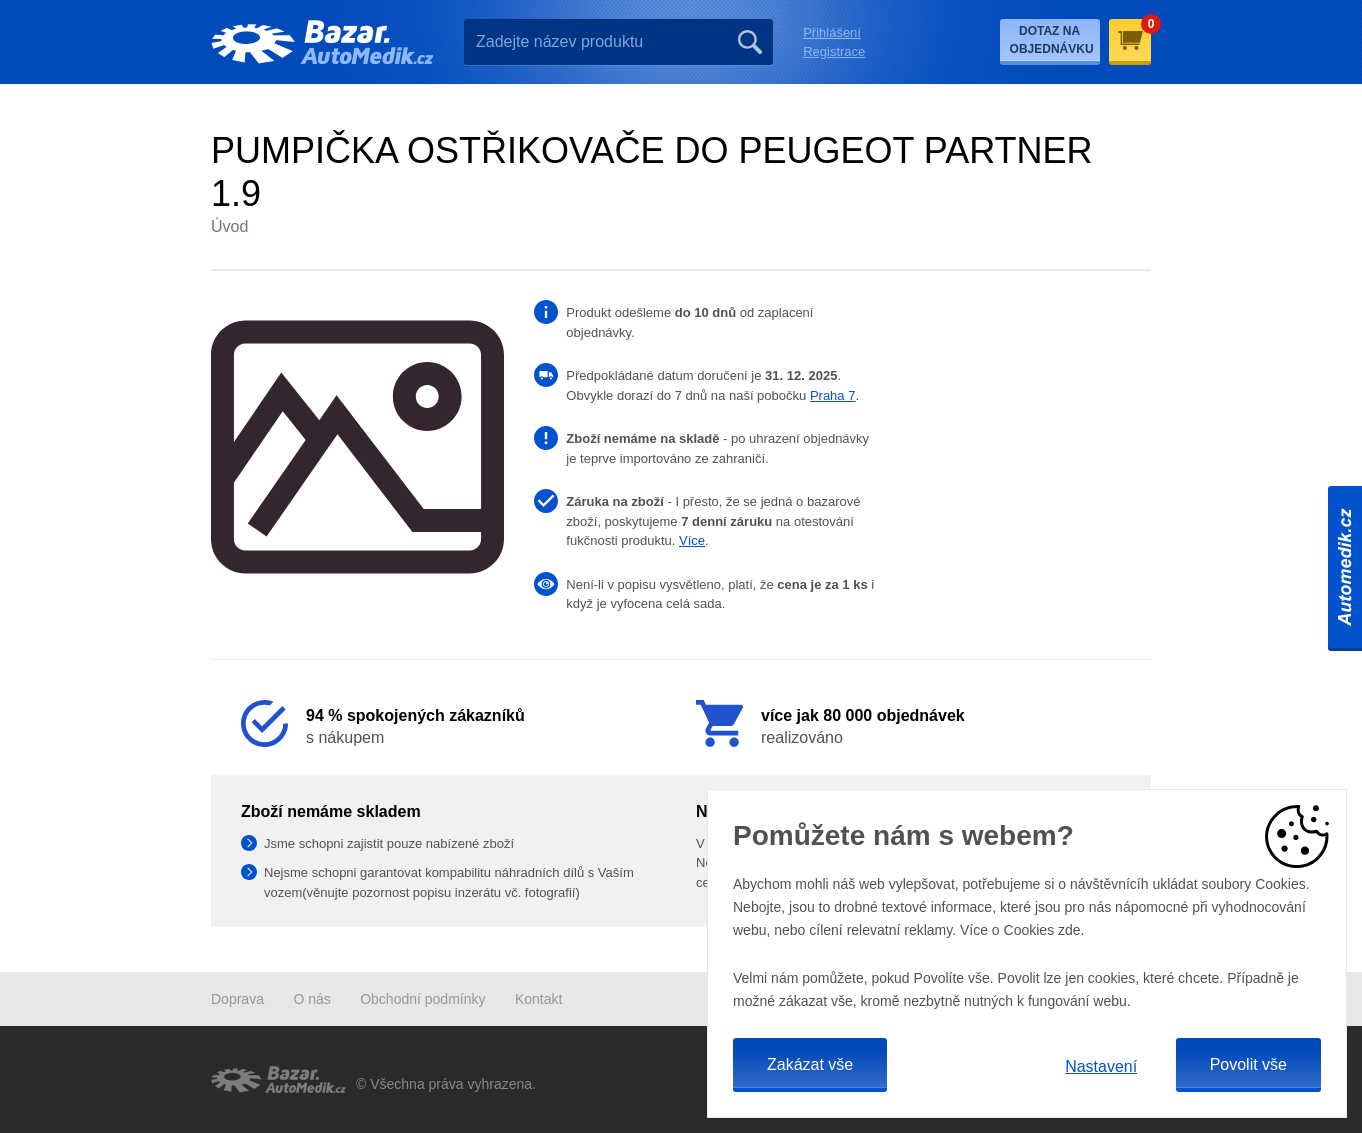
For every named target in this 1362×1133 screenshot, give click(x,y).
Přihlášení (832, 32)
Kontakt (538, 999)
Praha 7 (833, 395)
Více (692, 540)
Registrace (834, 51)
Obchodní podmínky (422, 999)
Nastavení (1101, 1066)
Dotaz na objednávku (1052, 40)
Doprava (237, 999)
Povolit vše (1248, 1064)
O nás (311, 999)
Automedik (1345, 567)
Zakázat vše (810, 1064)
